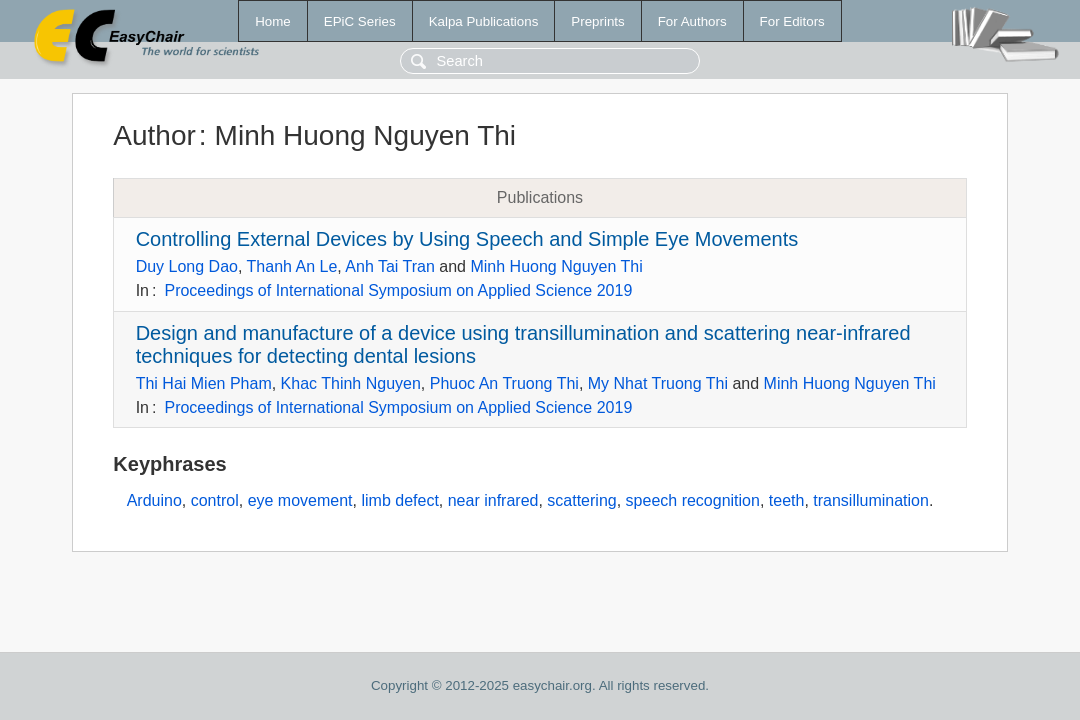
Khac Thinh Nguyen (351, 383)
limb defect (399, 500)
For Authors (692, 21)
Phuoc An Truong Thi (504, 383)
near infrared (493, 500)
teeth (787, 500)
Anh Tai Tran (390, 266)
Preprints (597, 21)
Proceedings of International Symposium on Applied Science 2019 (398, 290)
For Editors (792, 21)
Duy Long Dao (187, 266)
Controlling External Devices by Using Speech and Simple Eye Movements (467, 239)
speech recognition (693, 500)
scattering (581, 500)
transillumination (871, 500)
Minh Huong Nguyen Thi (556, 266)
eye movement (300, 500)
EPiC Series (360, 21)
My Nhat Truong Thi (658, 383)
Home (273, 21)
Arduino (154, 500)
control (215, 500)
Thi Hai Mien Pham (204, 383)
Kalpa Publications (484, 21)
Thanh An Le (292, 266)
